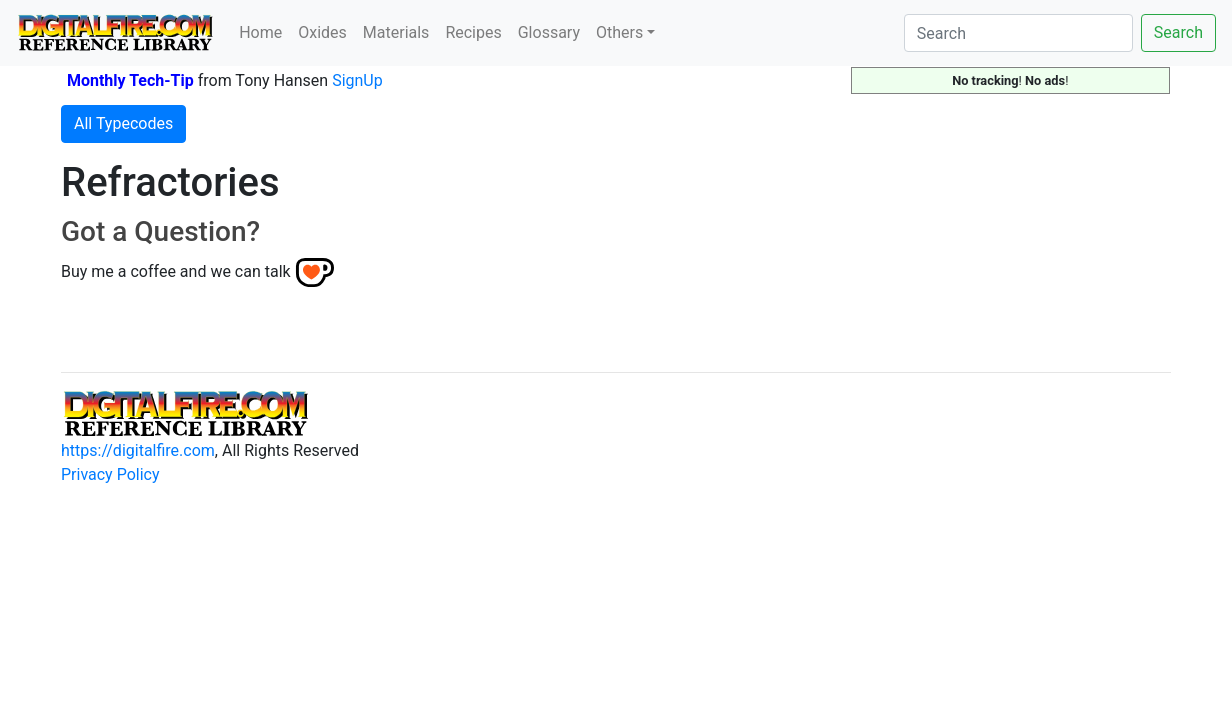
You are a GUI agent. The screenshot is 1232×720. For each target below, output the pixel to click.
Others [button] (619, 32)
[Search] (1018, 33)
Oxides (322, 32)
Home (260, 32)
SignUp (357, 80)
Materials (396, 32)
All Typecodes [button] (123, 123)
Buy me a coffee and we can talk (176, 271)
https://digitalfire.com (138, 450)
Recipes (473, 32)
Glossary (549, 32)
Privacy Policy (110, 474)
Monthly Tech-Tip (130, 80)
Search (1178, 32)
